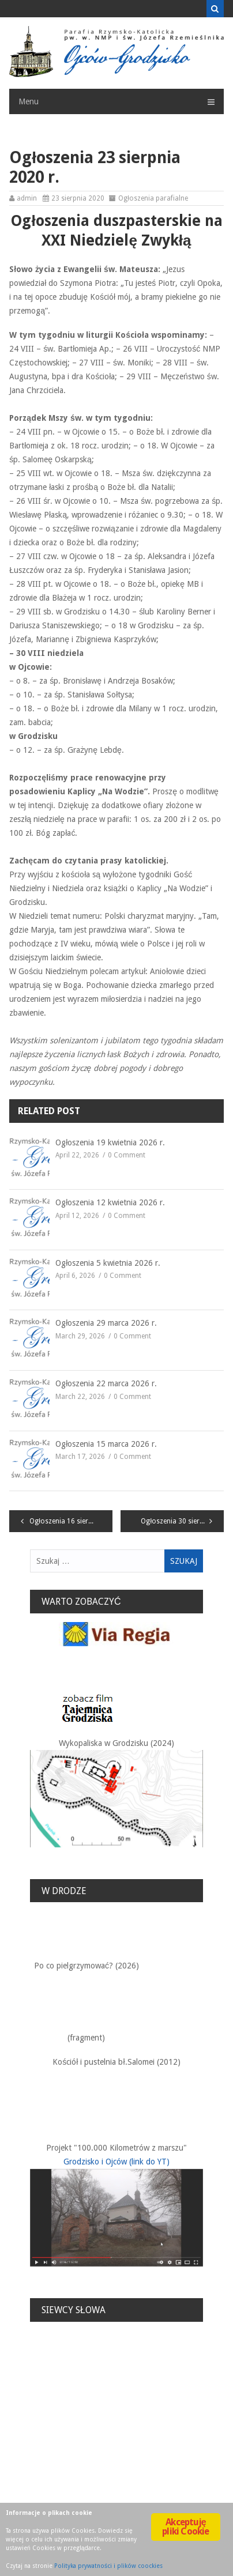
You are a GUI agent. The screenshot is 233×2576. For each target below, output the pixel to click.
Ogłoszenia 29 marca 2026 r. (106, 1322)
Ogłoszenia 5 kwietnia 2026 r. (107, 1263)
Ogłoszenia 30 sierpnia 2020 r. (182, 1521)
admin (27, 198)
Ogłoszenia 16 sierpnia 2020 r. (70, 1521)
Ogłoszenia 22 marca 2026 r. (106, 1383)
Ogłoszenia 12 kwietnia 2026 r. (110, 1202)
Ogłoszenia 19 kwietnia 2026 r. (110, 1142)
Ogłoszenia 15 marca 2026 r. (106, 1444)
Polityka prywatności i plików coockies (108, 2566)
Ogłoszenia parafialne (153, 198)
